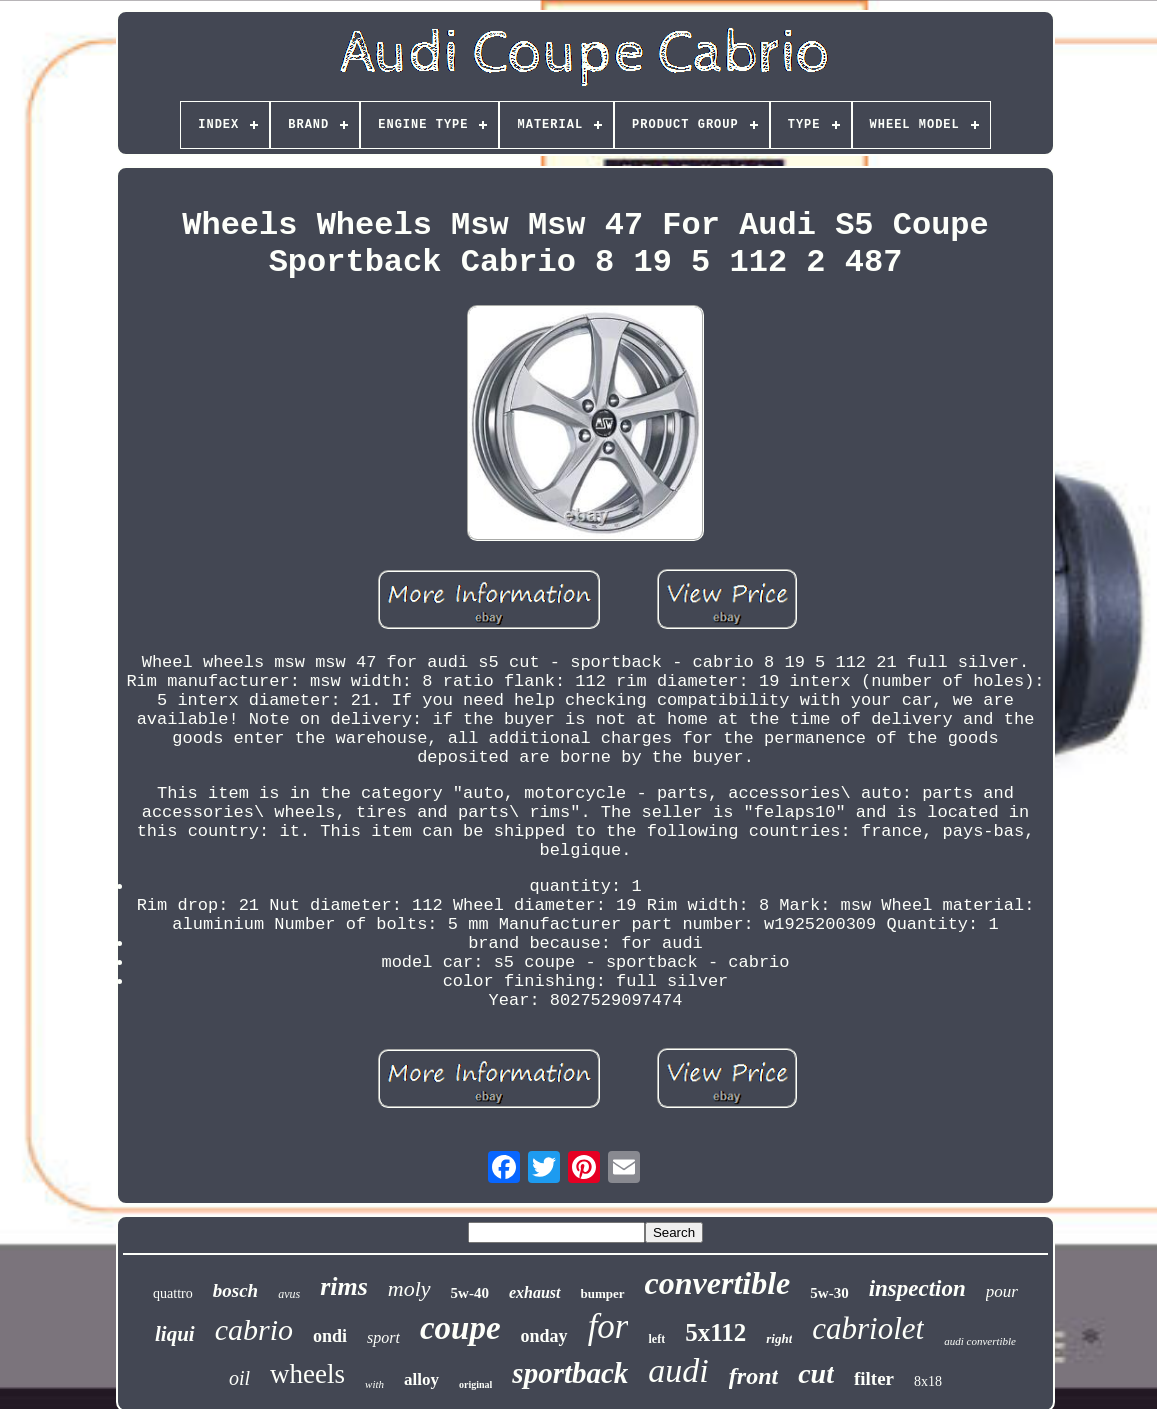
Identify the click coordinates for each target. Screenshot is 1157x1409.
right (779, 1338)
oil (239, 1378)
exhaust (535, 1292)
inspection (917, 1288)
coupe (460, 1328)
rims (344, 1286)
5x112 (715, 1332)
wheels (307, 1374)
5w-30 (829, 1293)
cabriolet (868, 1328)
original (475, 1384)
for (608, 1326)
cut (816, 1373)
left (656, 1339)
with (374, 1384)
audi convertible (980, 1341)
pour (1002, 1291)
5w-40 (470, 1293)
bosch (235, 1290)
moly (409, 1288)
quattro (173, 1293)
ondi (330, 1336)
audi (678, 1370)
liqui (175, 1334)
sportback (570, 1373)
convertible (718, 1283)
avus (289, 1294)
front (753, 1376)
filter (874, 1378)
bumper (603, 1293)
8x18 (928, 1381)
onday (544, 1336)
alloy (421, 1379)
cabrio (254, 1329)
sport (383, 1337)
